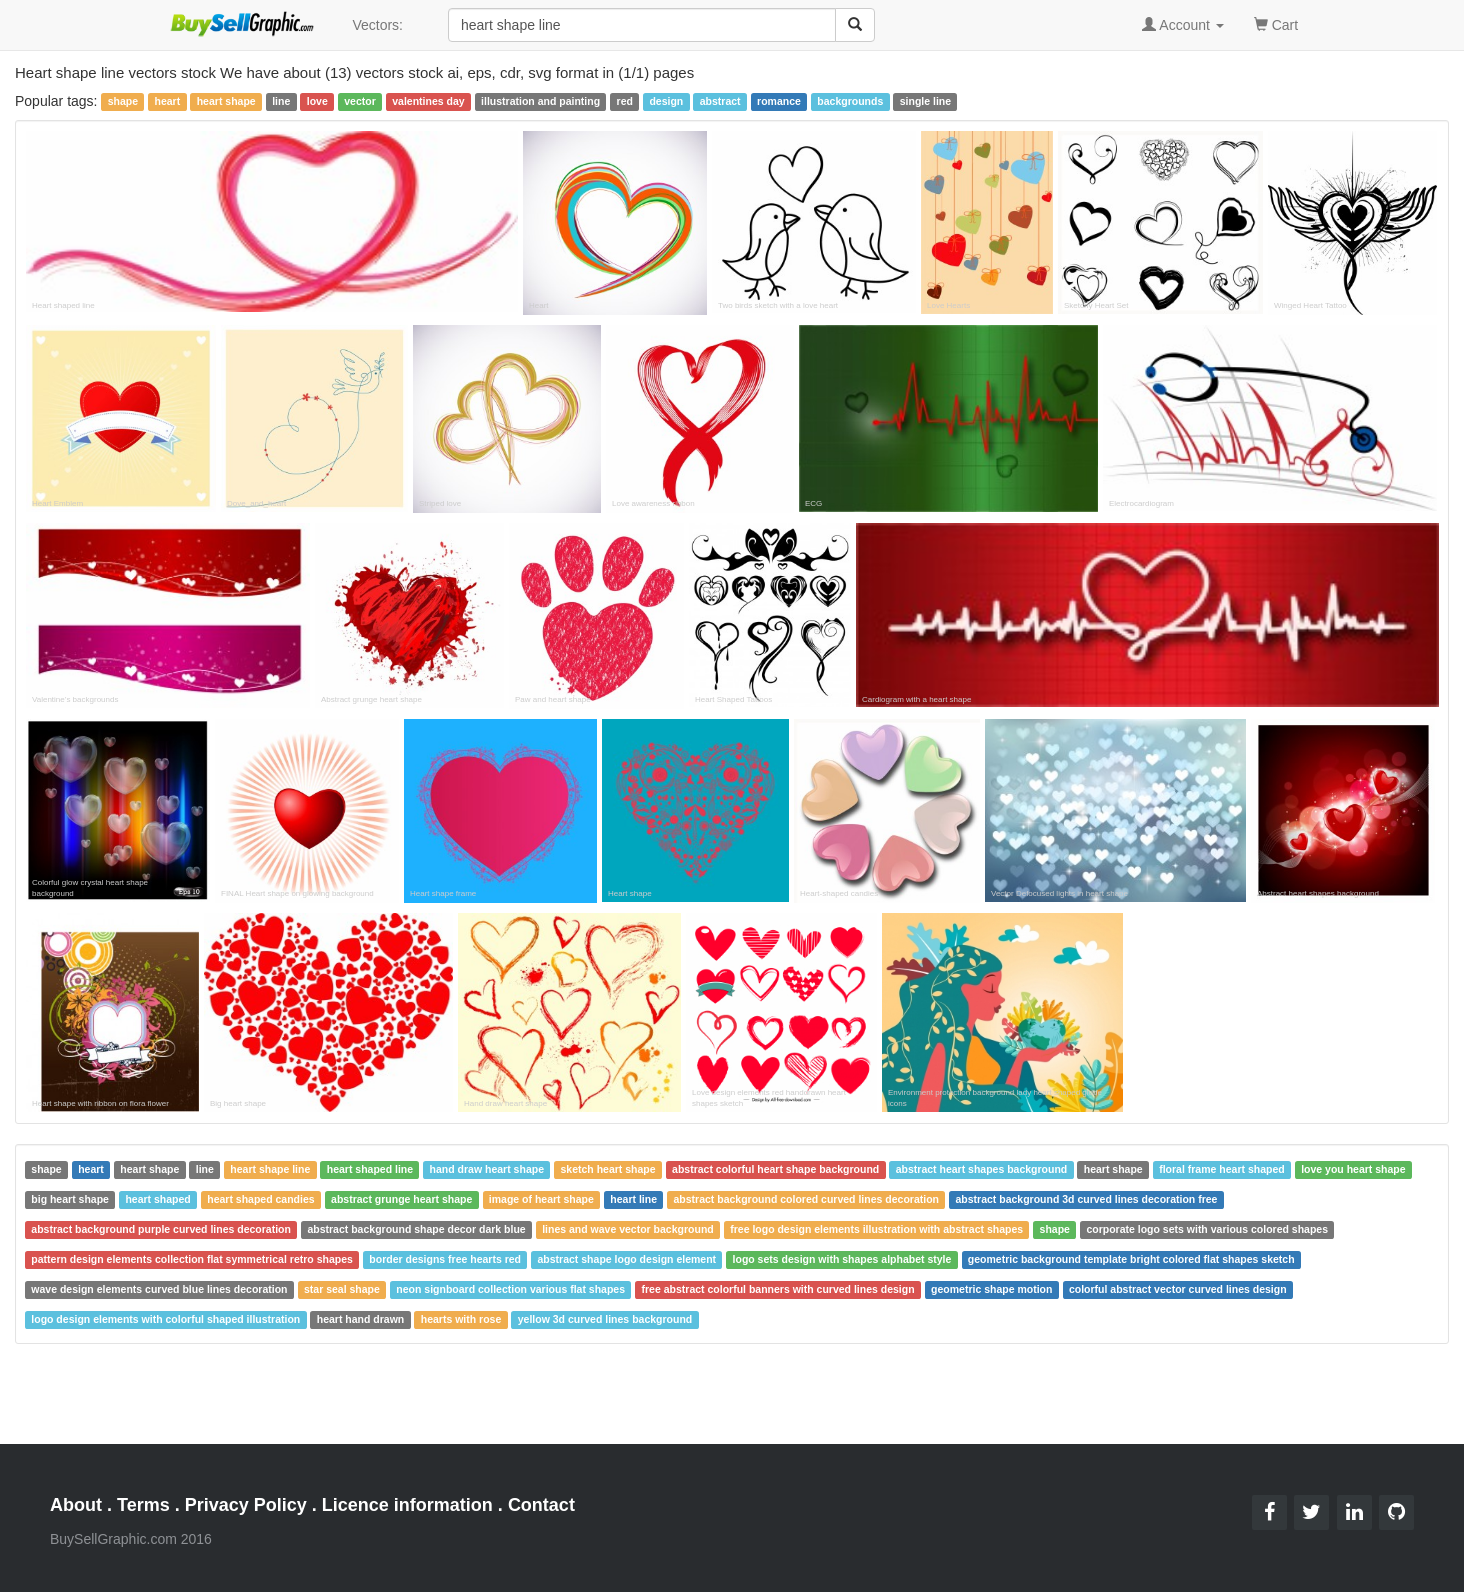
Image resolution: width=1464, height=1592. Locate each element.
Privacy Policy (246, 1505)
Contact (541, 1505)
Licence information (407, 1505)
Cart (1276, 23)
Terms (143, 1505)
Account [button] (1183, 25)
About (76, 1505)
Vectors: (377, 25)
